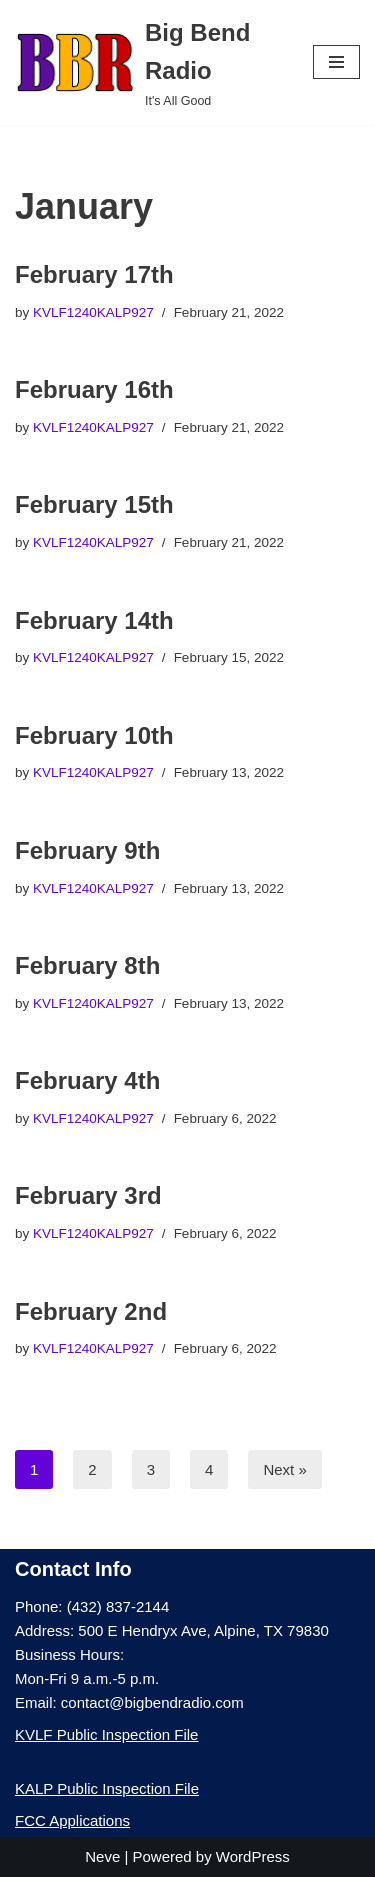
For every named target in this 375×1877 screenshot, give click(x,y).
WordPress (253, 1856)
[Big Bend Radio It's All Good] (149, 62)
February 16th (94, 389)
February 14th (94, 620)
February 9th (87, 850)
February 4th (87, 1080)
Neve (102, 1856)
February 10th (94, 735)
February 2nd (91, 1311)
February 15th (94, 504)
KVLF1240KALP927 (93, 312)
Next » (284, 1469)
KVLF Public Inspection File (106, 1734)
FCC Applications (72, 1820)
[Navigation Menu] (336, 62)
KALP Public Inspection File (107, 1788)
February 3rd (88, 1195)
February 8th (87, 965)
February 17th (94, 274)
